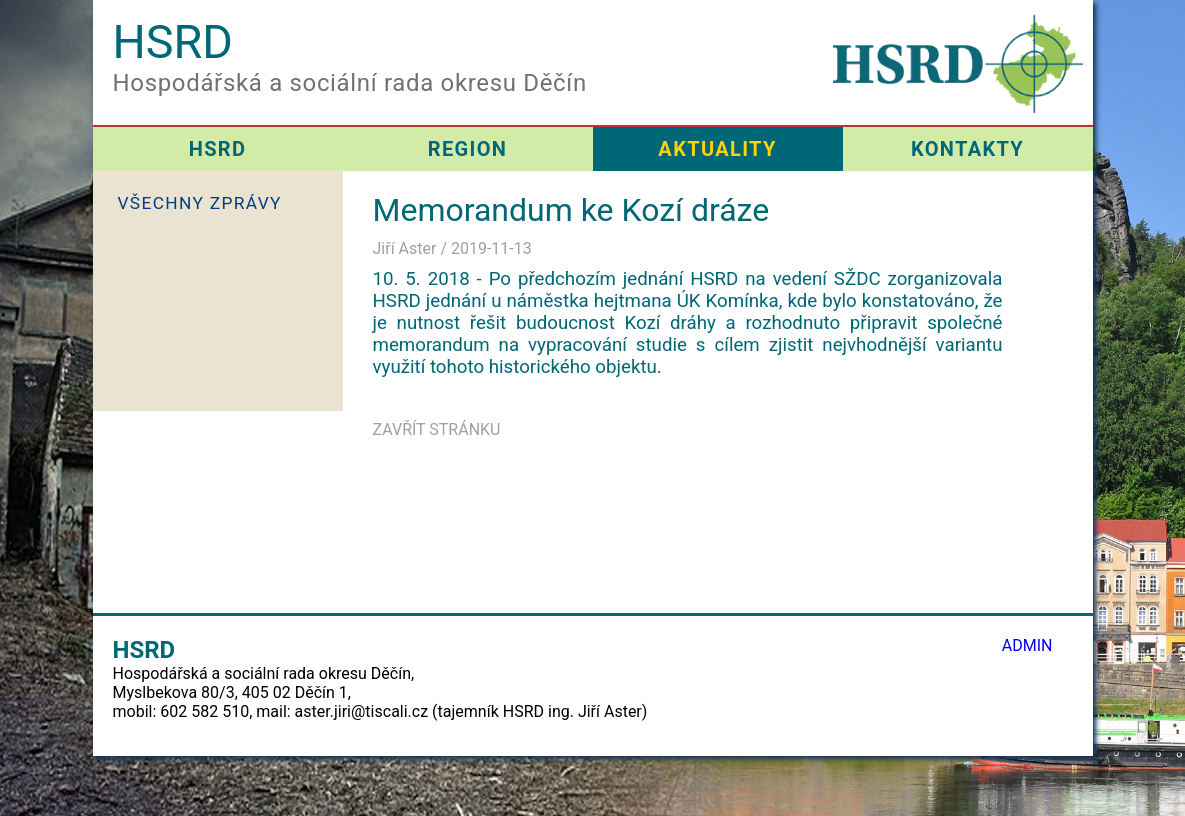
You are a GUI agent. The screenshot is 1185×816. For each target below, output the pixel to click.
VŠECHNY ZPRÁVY (200, 203)
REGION (467, 149)
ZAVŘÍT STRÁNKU (437, 429)
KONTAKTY (967, 149)
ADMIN (1027, 645)
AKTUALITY (717, 149)
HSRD (218, 149)
